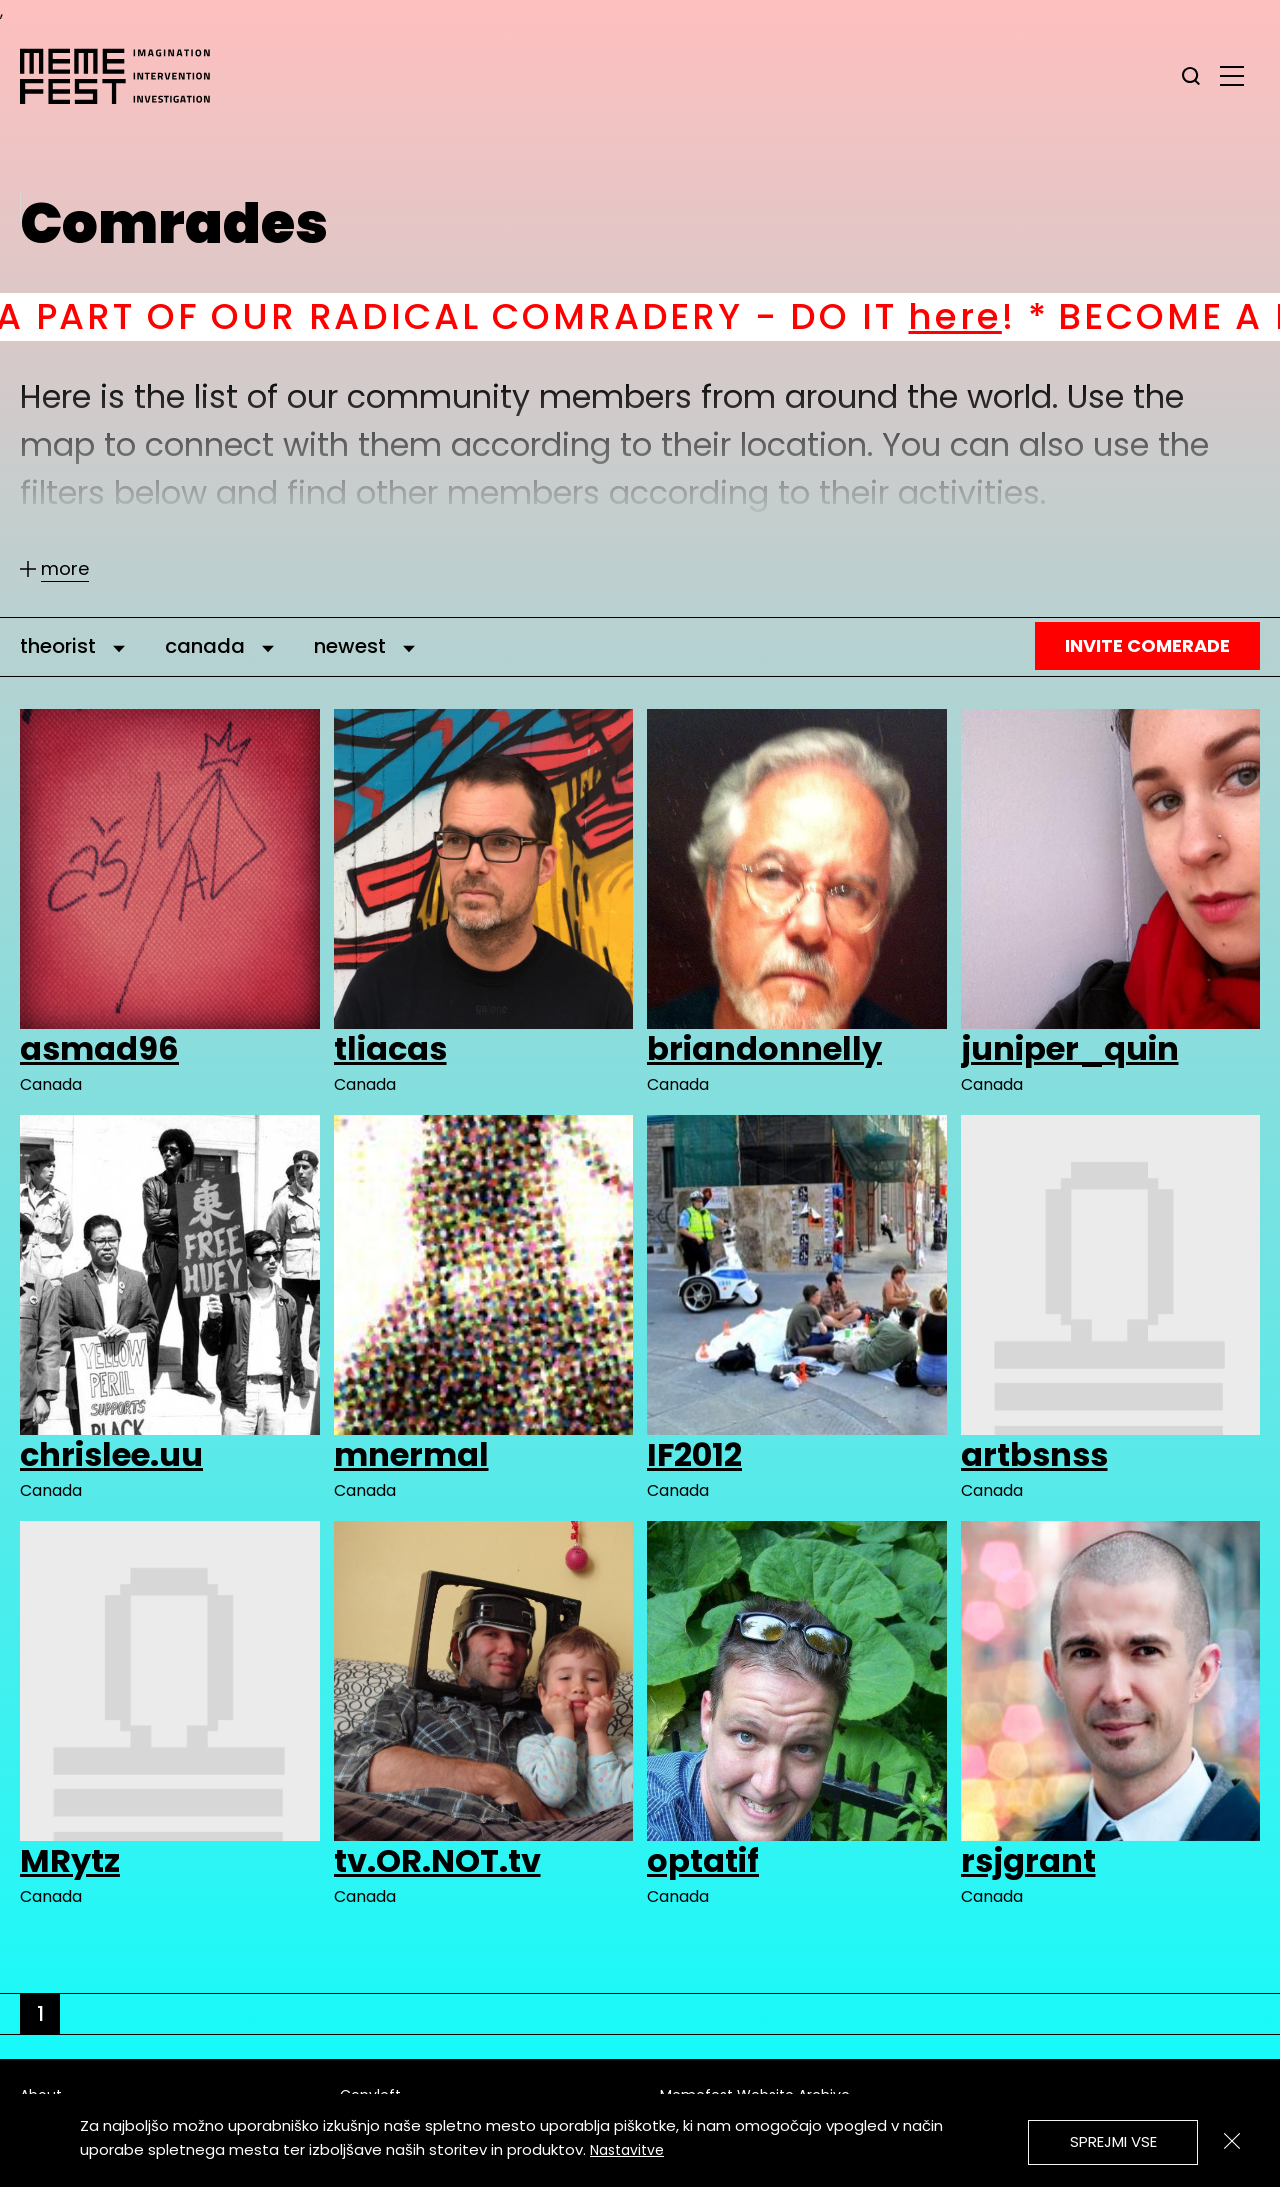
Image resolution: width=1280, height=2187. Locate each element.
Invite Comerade (1147, 645)
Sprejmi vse (1113, 2141)
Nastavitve (627, 2150)
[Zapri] (1232, 2141)
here (994, 316)
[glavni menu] (1232, 75)
